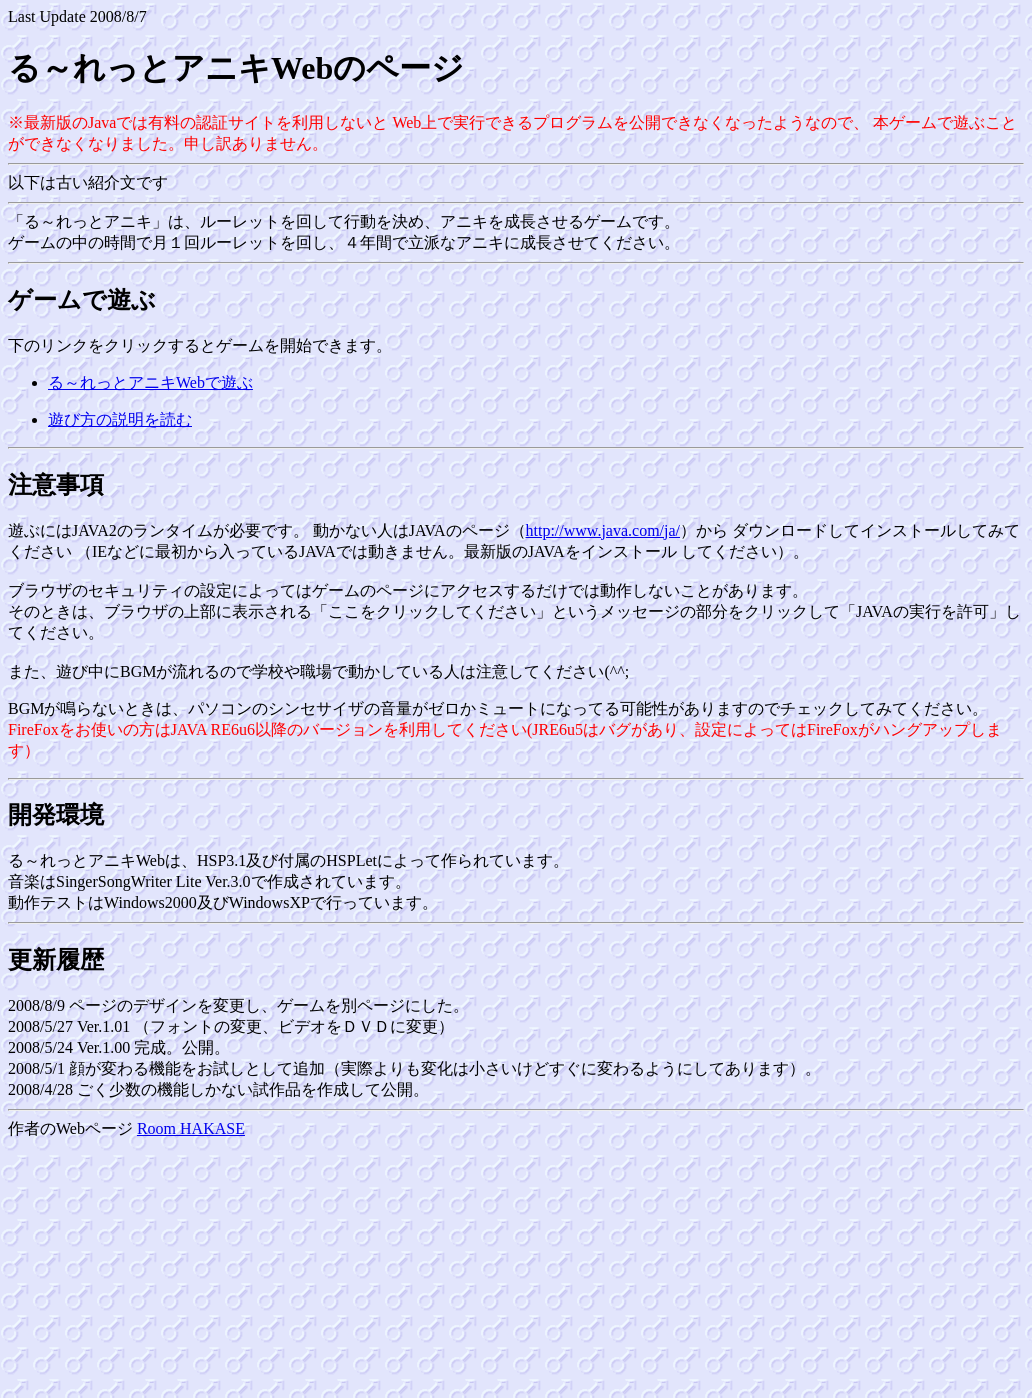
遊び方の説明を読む (120, 419)
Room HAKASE (191, 1128)
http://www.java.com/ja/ (603, 530)
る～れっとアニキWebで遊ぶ (150, 382)
